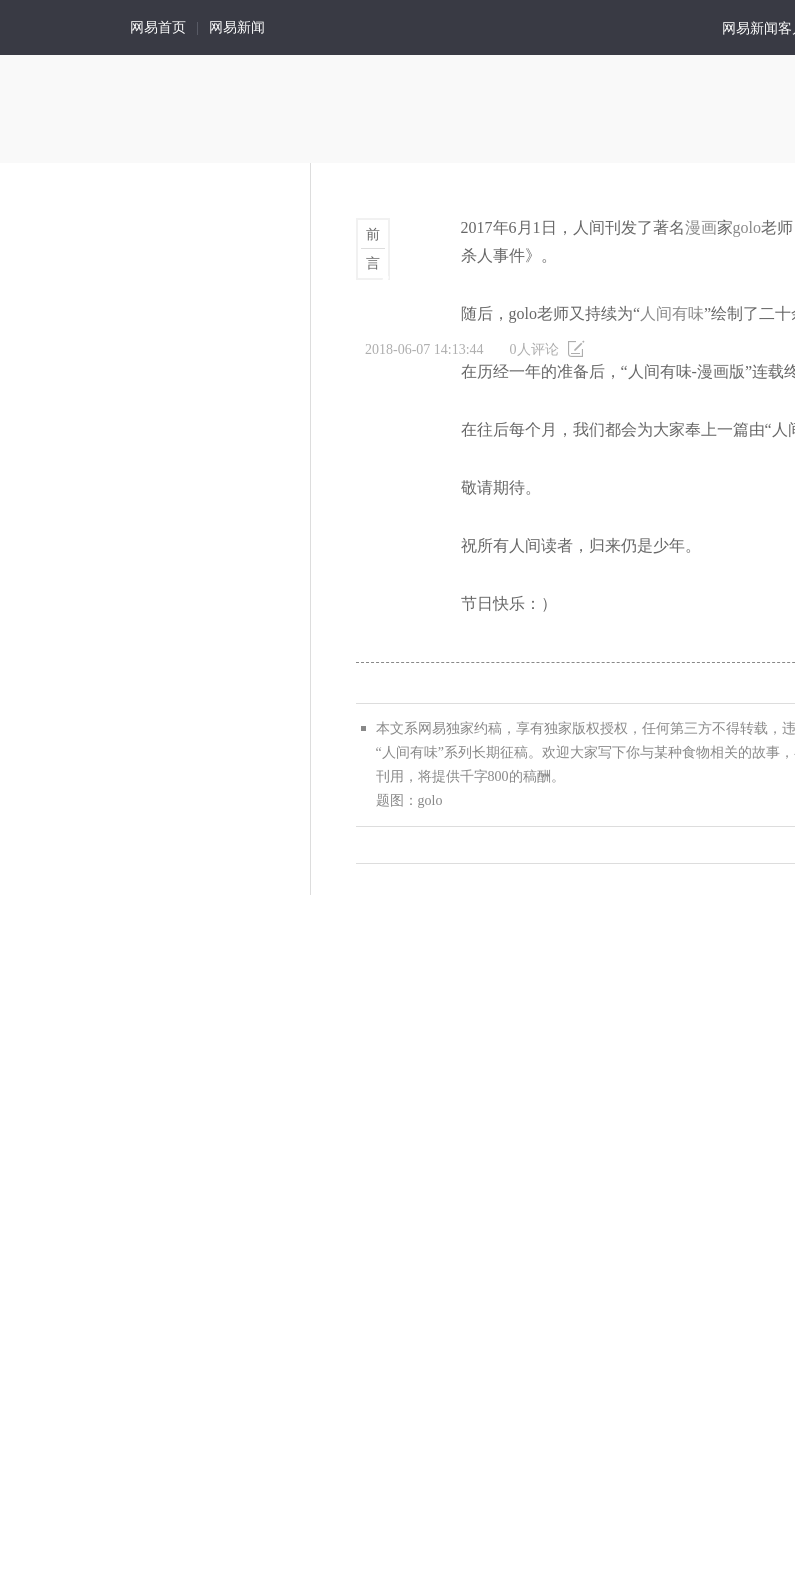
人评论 (534, 349)
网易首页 (158, 27)
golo (747, 227)
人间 (55, 27)
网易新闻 (237, 27)
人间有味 (672, 313)
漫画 (701, 227)
